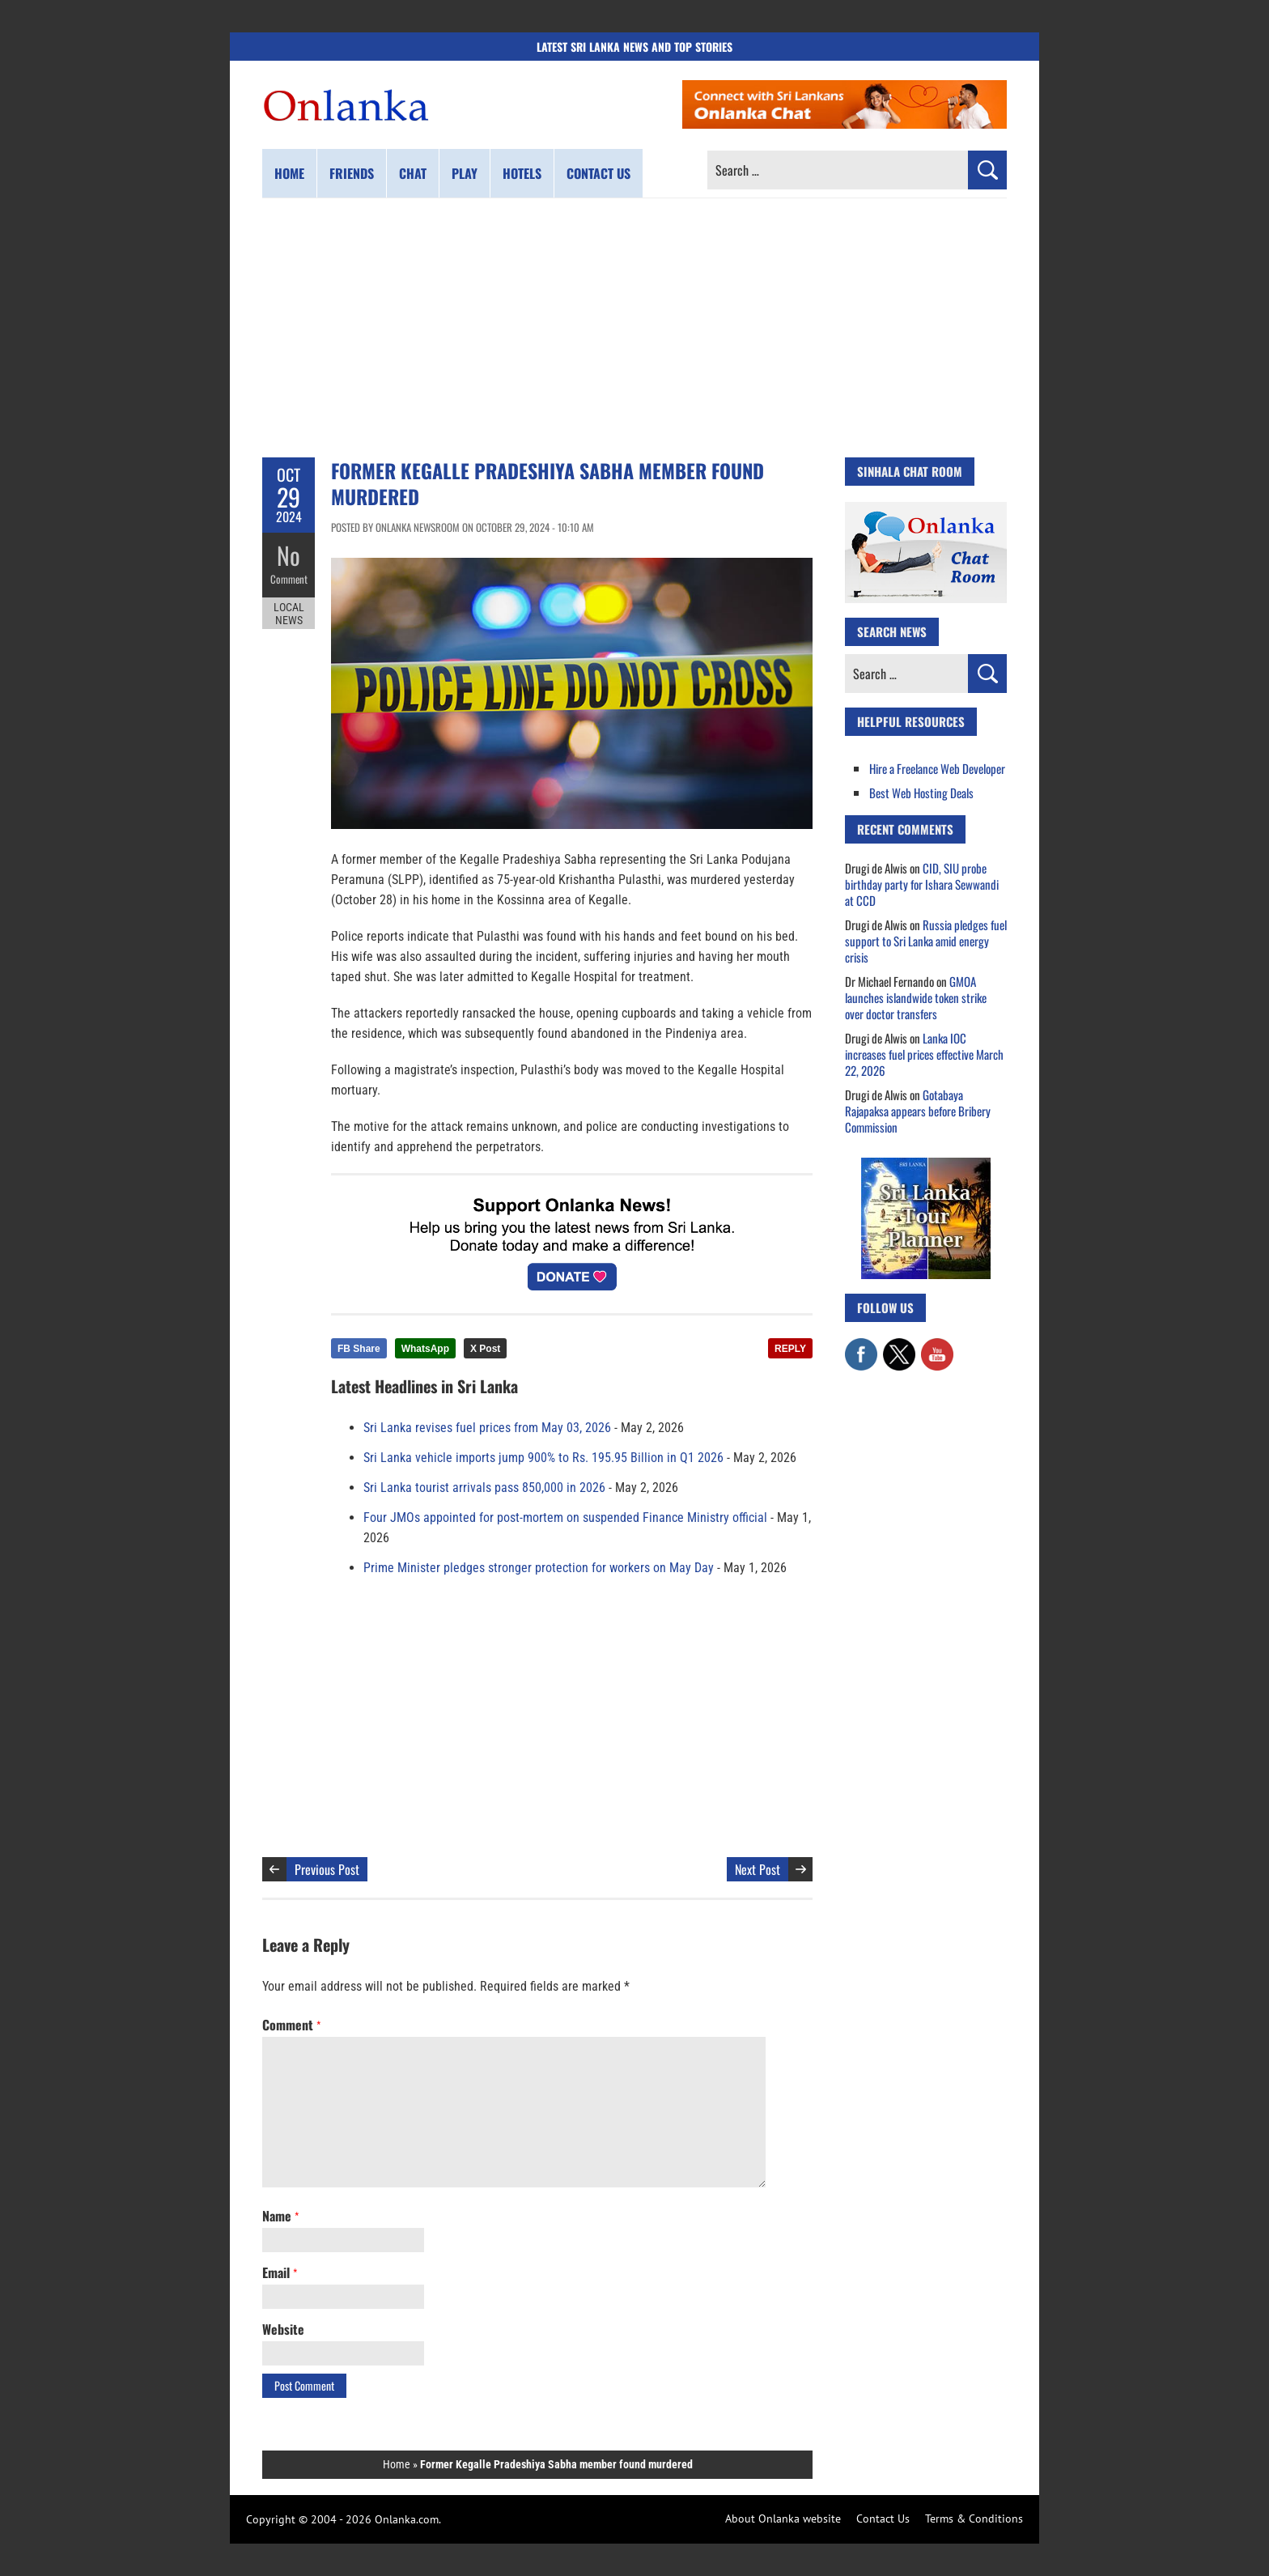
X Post (485, 1348)
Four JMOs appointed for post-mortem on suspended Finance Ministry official (565, 1517)
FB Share (358, 1348)
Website (283, 2329)
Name (280, 2215)
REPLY (790, 1348)
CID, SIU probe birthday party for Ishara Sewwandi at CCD (922, 884)
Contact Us (883, 2518)
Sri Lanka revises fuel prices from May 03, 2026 (487, 1427)
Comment (289, 579)
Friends (351, 173)
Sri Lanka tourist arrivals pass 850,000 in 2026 (484, 1487)
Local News (289, 614)
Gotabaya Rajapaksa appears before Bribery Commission (918, 1111)
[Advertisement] (634, 328)
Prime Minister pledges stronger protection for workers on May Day (538, 1567)
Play (464, 173)
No (288, 555)
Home (289, 173)
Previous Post (327, 1869)
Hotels (522, 173)
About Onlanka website (783, 2518)
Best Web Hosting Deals (921, 792)
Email (279, 2272)
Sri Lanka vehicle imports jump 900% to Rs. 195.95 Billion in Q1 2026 (543, 1457)
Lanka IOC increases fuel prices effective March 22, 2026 (924, 1054)
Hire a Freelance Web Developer (937, 768)
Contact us (598, 173)
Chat (413, 173)
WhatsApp (425, 1348)
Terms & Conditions (974, 2518)
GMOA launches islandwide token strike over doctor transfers (916, 997)
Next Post (757, 1869)
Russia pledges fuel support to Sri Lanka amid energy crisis (926, 941)
